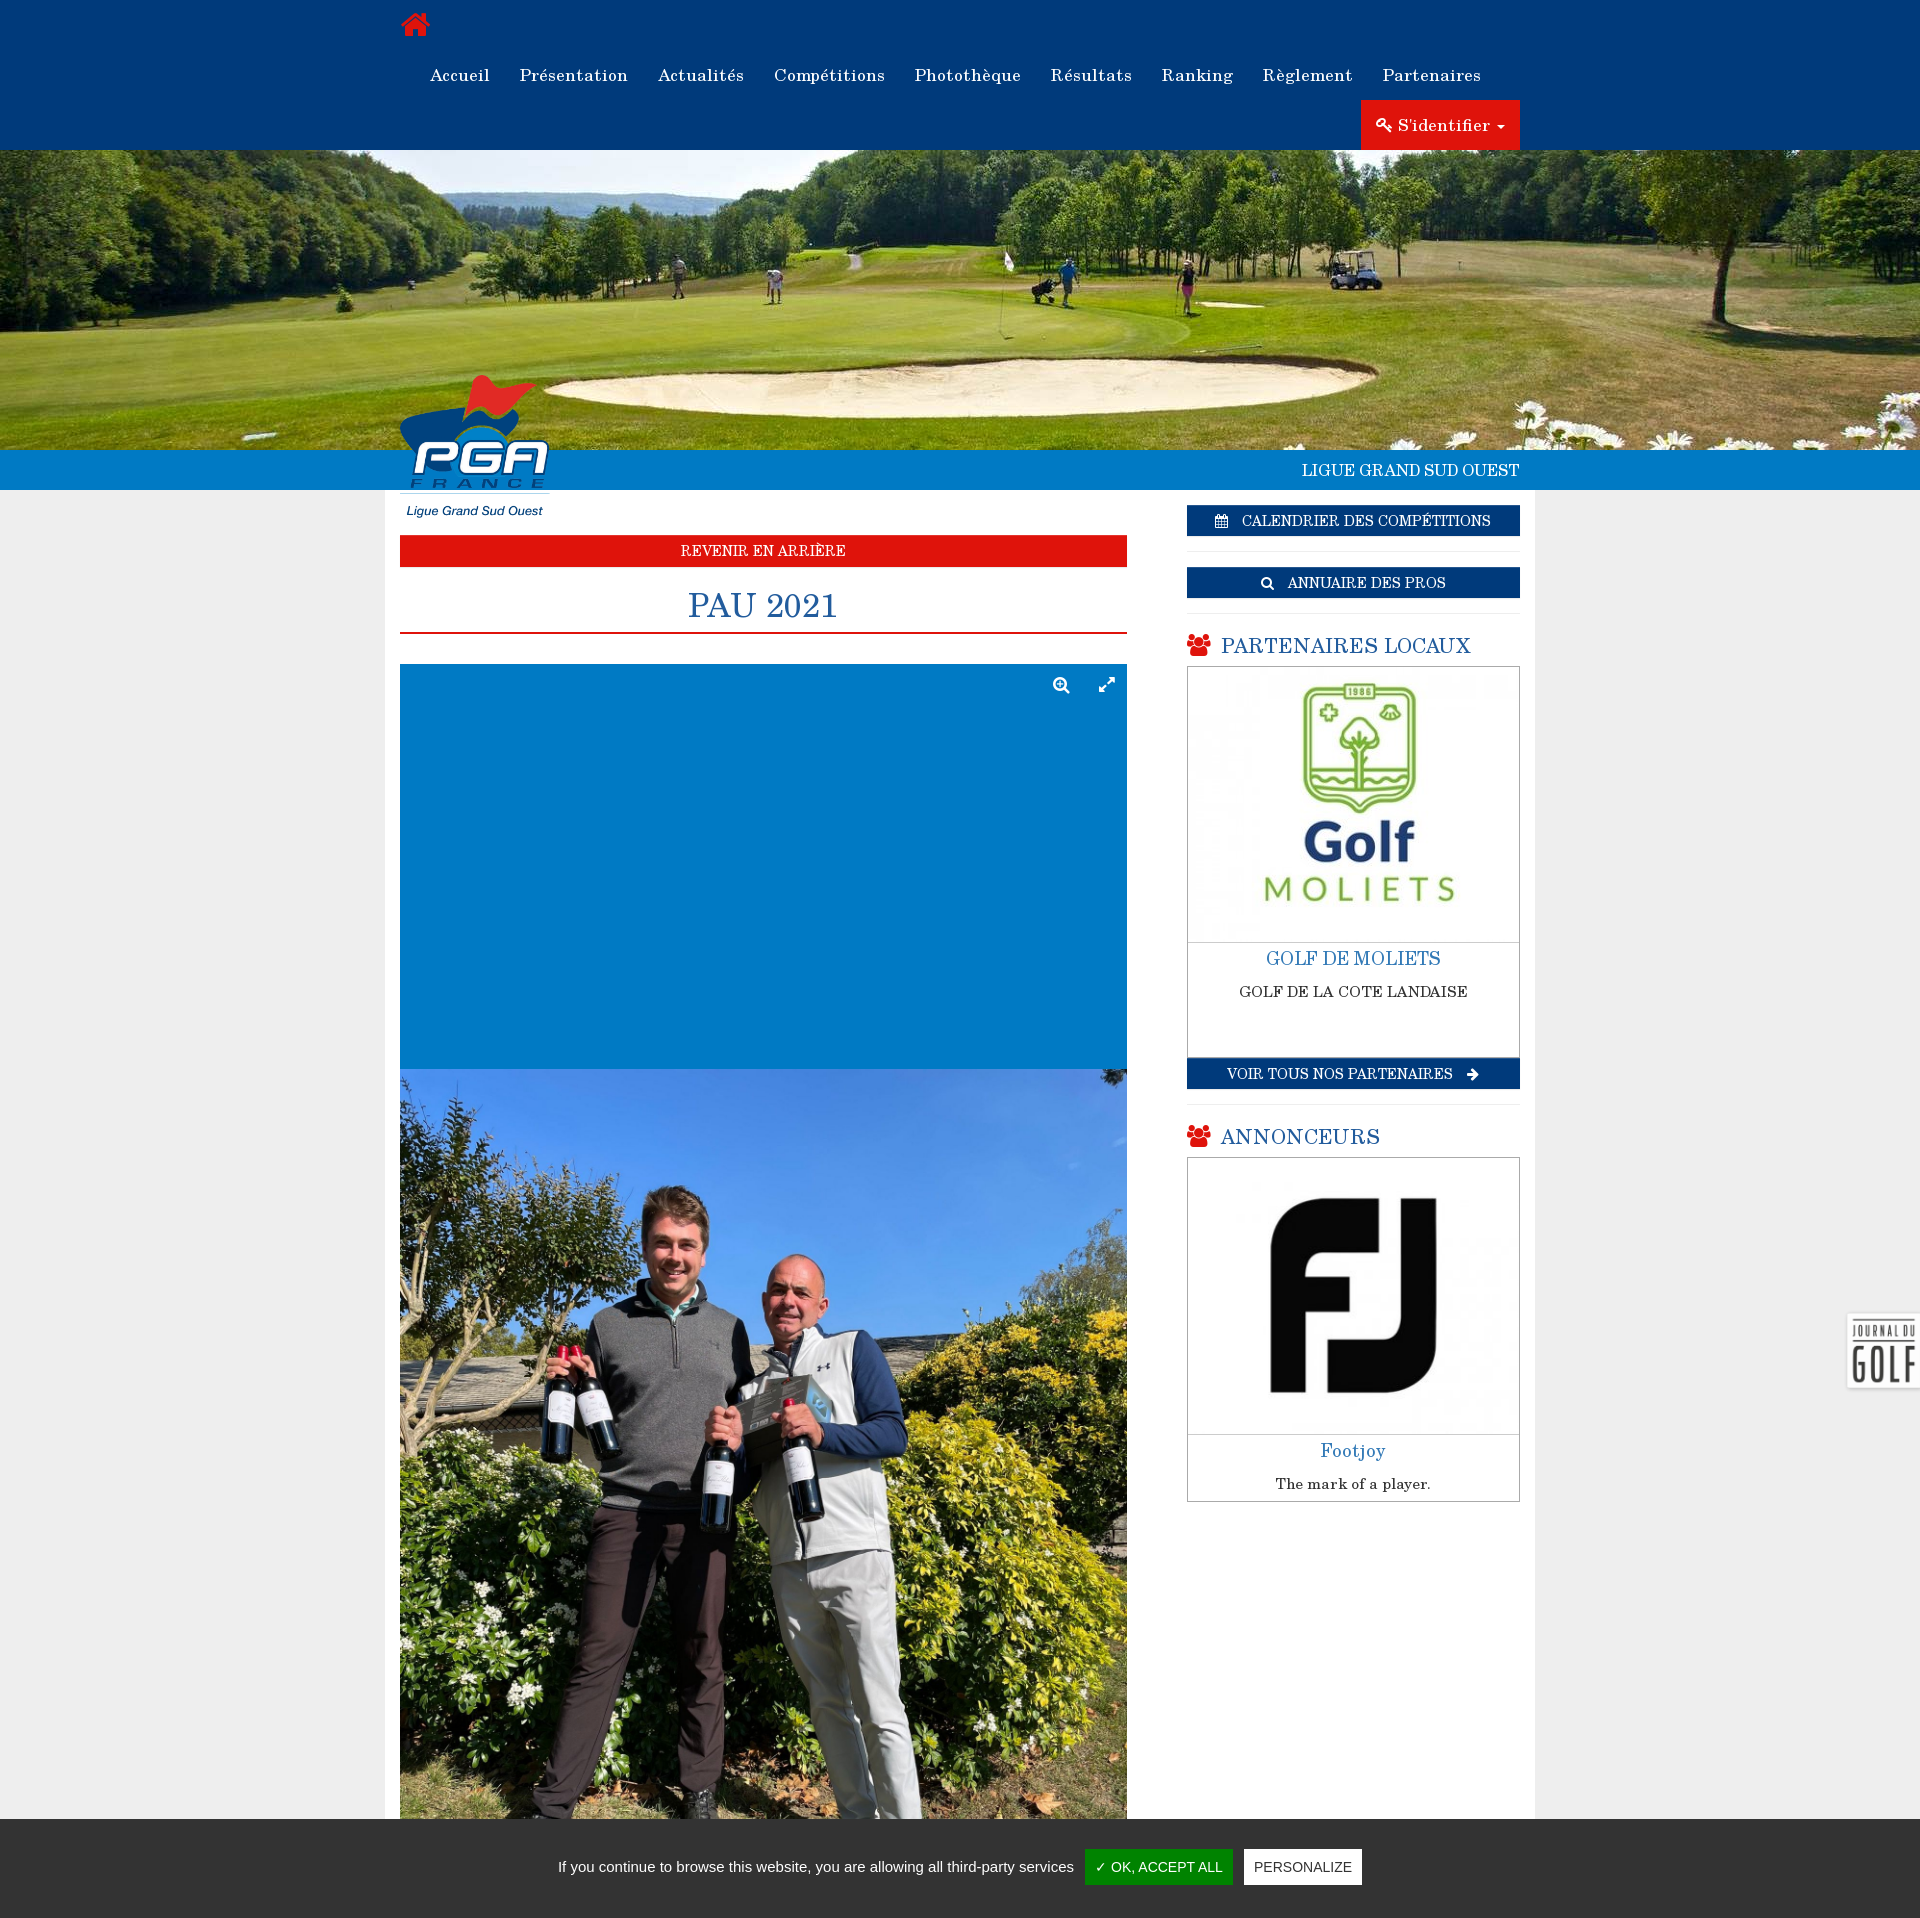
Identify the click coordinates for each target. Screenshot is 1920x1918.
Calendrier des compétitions (1353, 520)
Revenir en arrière (763, 550)
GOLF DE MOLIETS (1353, 958)
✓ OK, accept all (1159, 1867)
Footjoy (1353, 1450)
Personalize (1303, 1867)
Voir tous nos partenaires (1353, 1073)
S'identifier (1440, 124)
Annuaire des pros (1353, 582)
